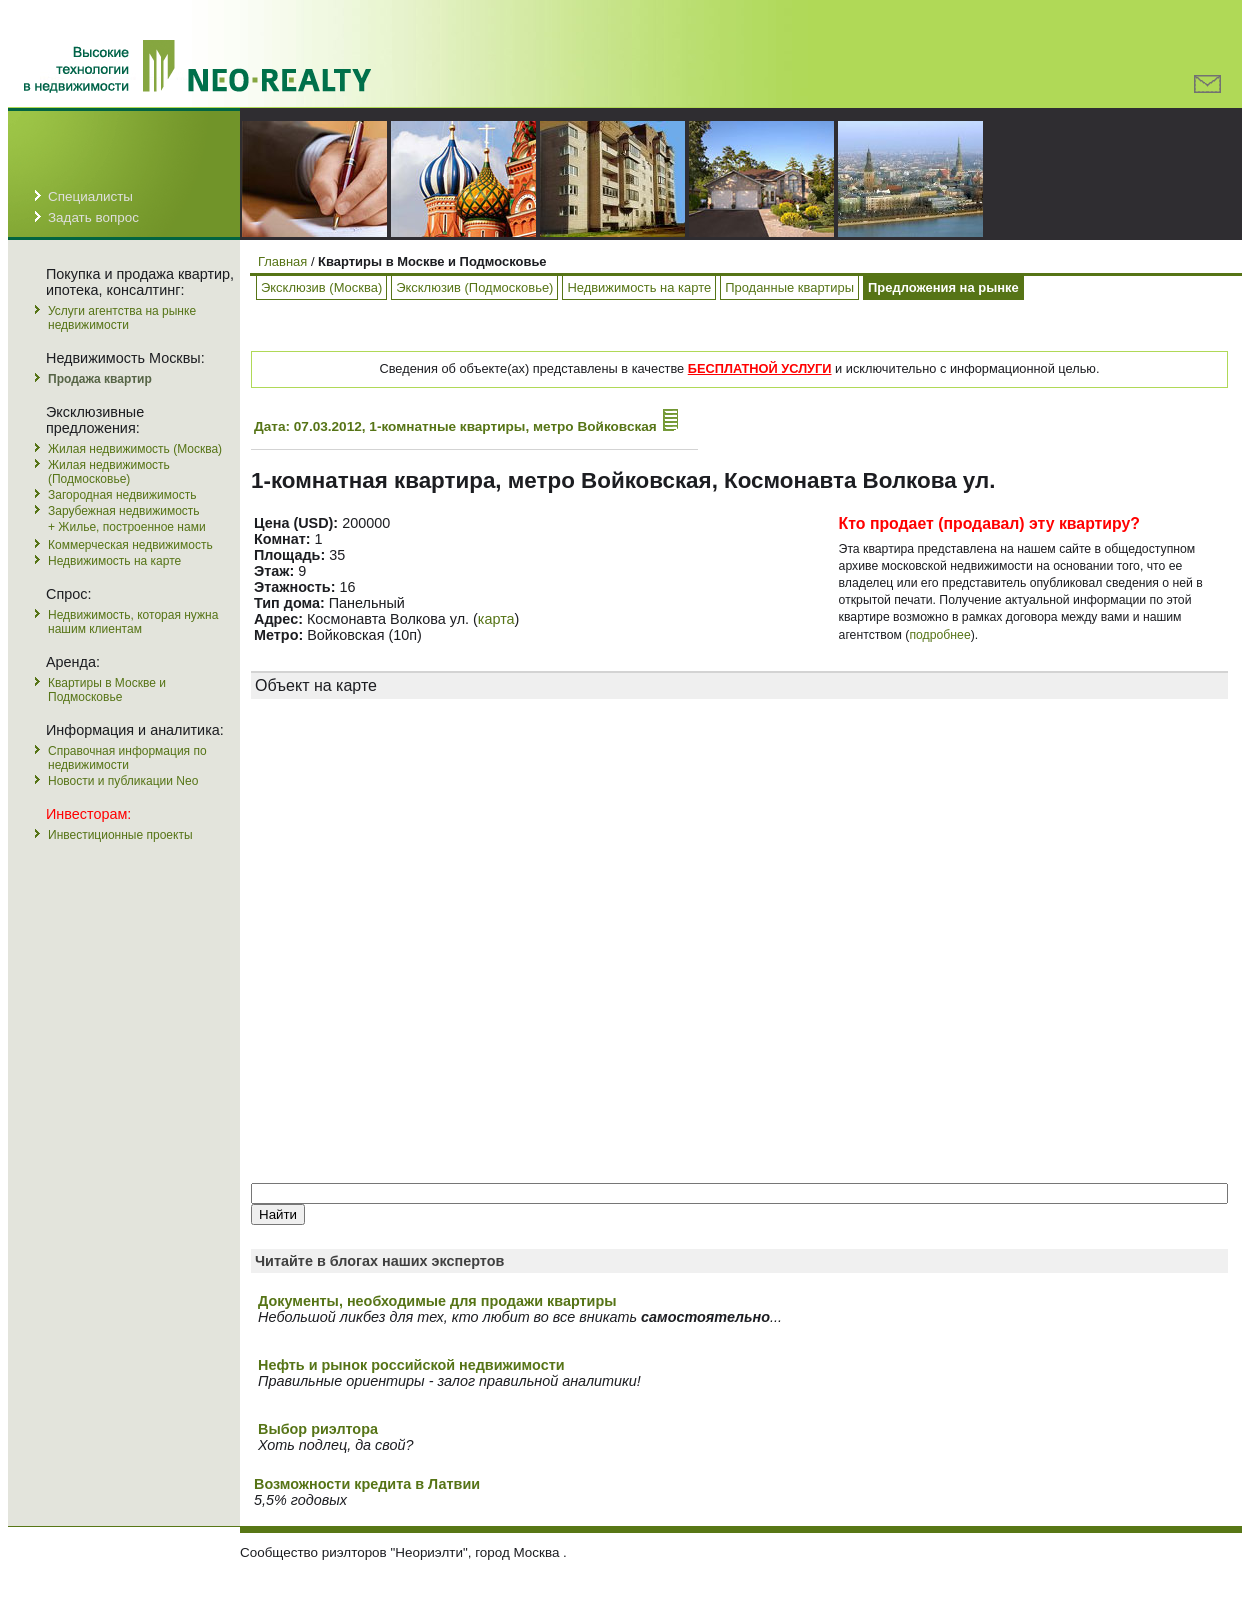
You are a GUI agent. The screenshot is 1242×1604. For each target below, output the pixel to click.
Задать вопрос (93, 217)
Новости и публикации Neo (123, 781)
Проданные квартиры (789, 287)
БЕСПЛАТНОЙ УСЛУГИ (760, 368)
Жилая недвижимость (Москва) (135, 449)
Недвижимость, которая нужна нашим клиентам (133, 622)
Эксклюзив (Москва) (321, 287)
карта (496, 619)
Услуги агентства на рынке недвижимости (122, 318)
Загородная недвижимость (122, 495)
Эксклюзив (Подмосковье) (474, 287)
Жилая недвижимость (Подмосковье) (109, 472)
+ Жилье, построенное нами (127, 527)
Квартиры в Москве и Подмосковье (107, 690)
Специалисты (90, 196)
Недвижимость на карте (114, 561)
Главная (282, 261)
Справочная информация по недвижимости (127, 758)
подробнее (939, 635)
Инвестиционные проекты (120, 835)
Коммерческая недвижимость (130, 545)
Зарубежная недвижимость (124, 511)
